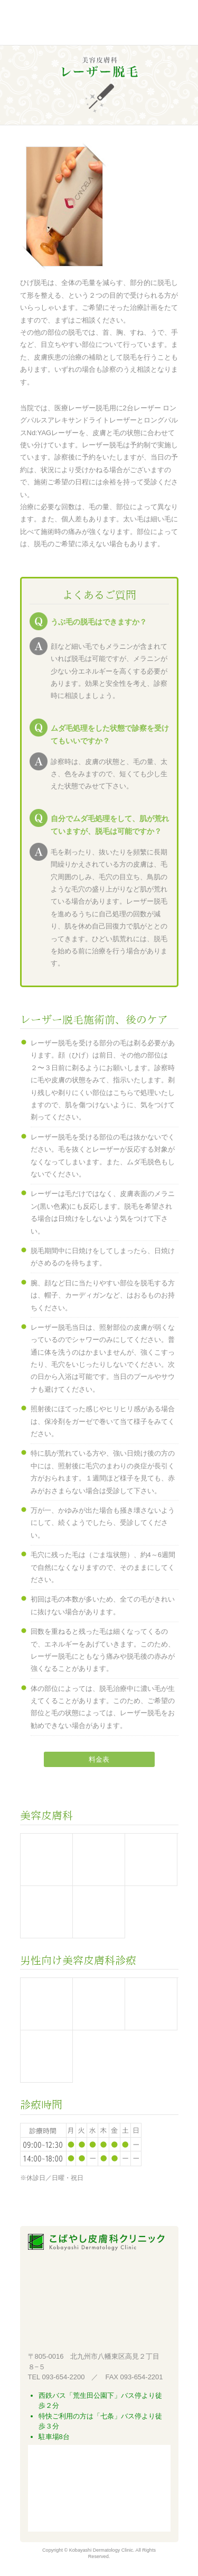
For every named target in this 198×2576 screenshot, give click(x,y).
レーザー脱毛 (98, 2003)
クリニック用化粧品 (98, 1911)
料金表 (99, 1759)
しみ (151, 1859)
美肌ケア (46, 1911)
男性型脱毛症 (46, 2003)
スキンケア (46, 2056)
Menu (167, 24)
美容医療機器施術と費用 (46, 1859)
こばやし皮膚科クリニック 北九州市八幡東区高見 (77, 24)
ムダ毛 (98, 1859)
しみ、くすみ (151, 2003)
